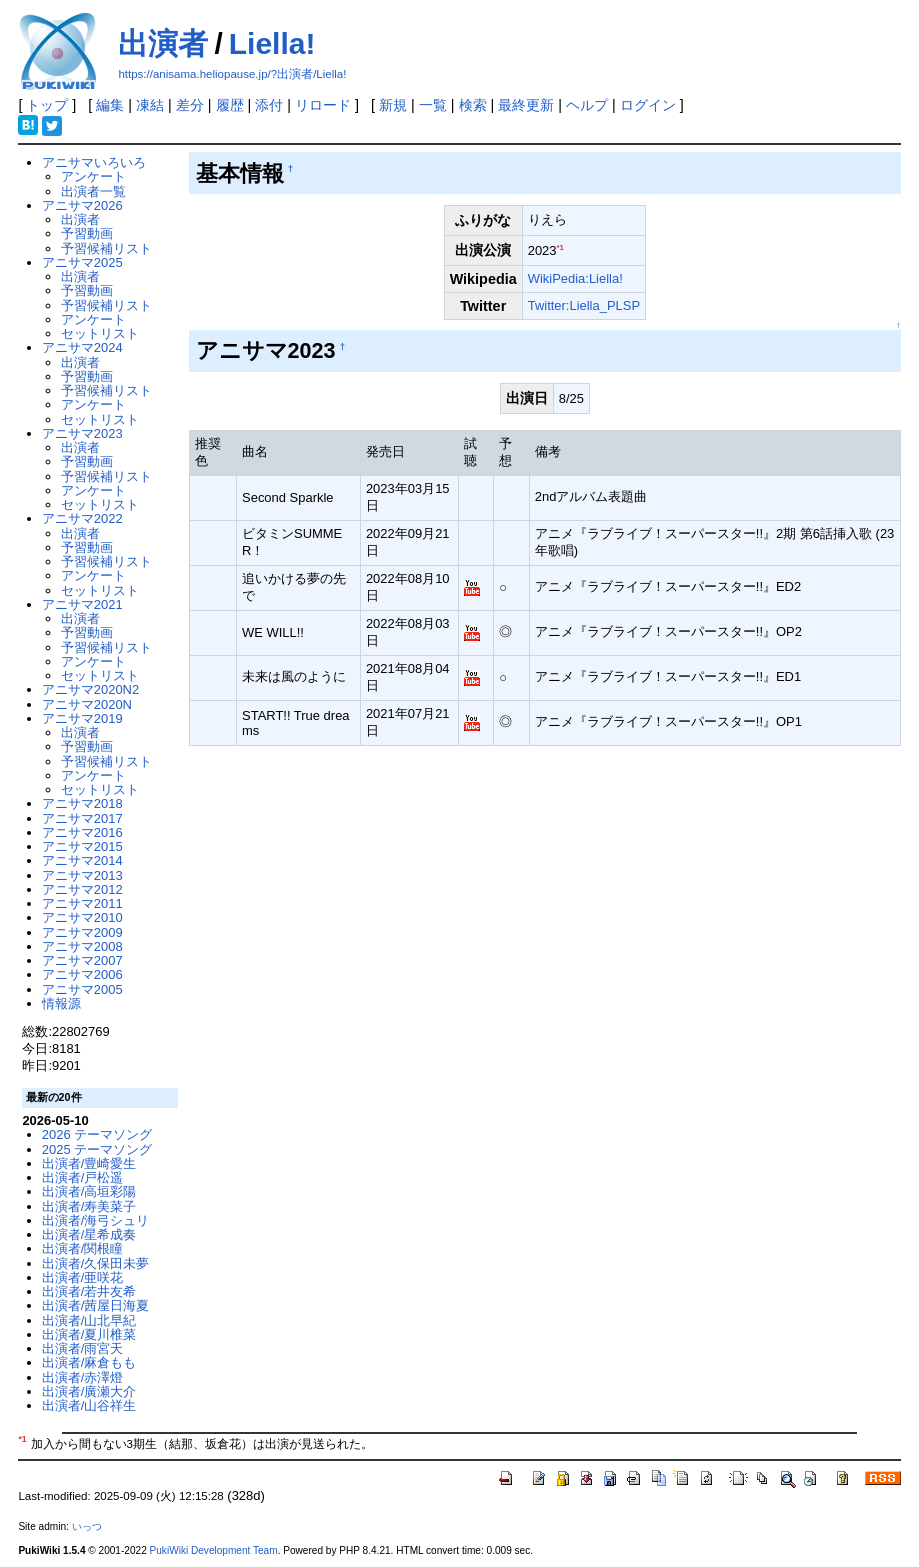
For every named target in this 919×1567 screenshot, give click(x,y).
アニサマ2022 (82, 518)
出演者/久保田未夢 (96, 1263)
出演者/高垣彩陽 (89, 1191)
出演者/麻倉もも (89, 1362)
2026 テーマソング (97, 1134)
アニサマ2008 (82, 946)
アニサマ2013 (82, 875)
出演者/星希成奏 (89, 1234)
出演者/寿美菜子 (89, 1206)
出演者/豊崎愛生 (89, 1163)
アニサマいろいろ (94, 162)
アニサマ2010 (82, 917)
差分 (190, 105)
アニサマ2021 (82, 604)
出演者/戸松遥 (83, 1177)
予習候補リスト (106, 248)
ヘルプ (587, 105)
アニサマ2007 (82, 960)
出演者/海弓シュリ (96, 1220)
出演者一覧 (93, 191)
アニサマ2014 (82, 860)
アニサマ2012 (82, 889)
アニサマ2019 (82, 718)
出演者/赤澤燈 (83, 1377)
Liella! (272, 43)
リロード (323, 105)
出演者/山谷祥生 (89, 1405)
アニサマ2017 (82, 818)
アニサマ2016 (82, 832)
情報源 (61, 1003)
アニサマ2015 (82, 846)
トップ (47, 105)
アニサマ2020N (87, 704)
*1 (560, 247)
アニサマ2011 (82, 903)
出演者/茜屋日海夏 (96, 1305)
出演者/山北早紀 (89, 1320)
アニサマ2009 (82, 932)
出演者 (163, 43)
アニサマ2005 (82, 989)
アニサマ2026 (82, 205)
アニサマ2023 (82, 433)
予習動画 (87, 233)
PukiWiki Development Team (214, 1550)
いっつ (87, 1526)
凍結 (150, 105)
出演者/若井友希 (89, 1291)
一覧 (433, 105)
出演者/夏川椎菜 (89, 1334)
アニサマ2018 (82, 803)
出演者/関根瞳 (83, 1248)
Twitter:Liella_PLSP (584, 305)
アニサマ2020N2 (90, 689)
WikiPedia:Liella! (575, 278)
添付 (269, 105)
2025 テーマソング (97, 1149)
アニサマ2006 (82, 974)
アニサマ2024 (82, 347)
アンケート (93, 176)
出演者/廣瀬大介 (89, 1391)
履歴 (230, 105)
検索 (473, 105)
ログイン (648, 105)
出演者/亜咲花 (83, 1277)
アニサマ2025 (82, 262)
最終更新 (526, 105)
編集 (110, 105)
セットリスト (100, 333)
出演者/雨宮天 (83, 1348)
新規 (393, 105)
